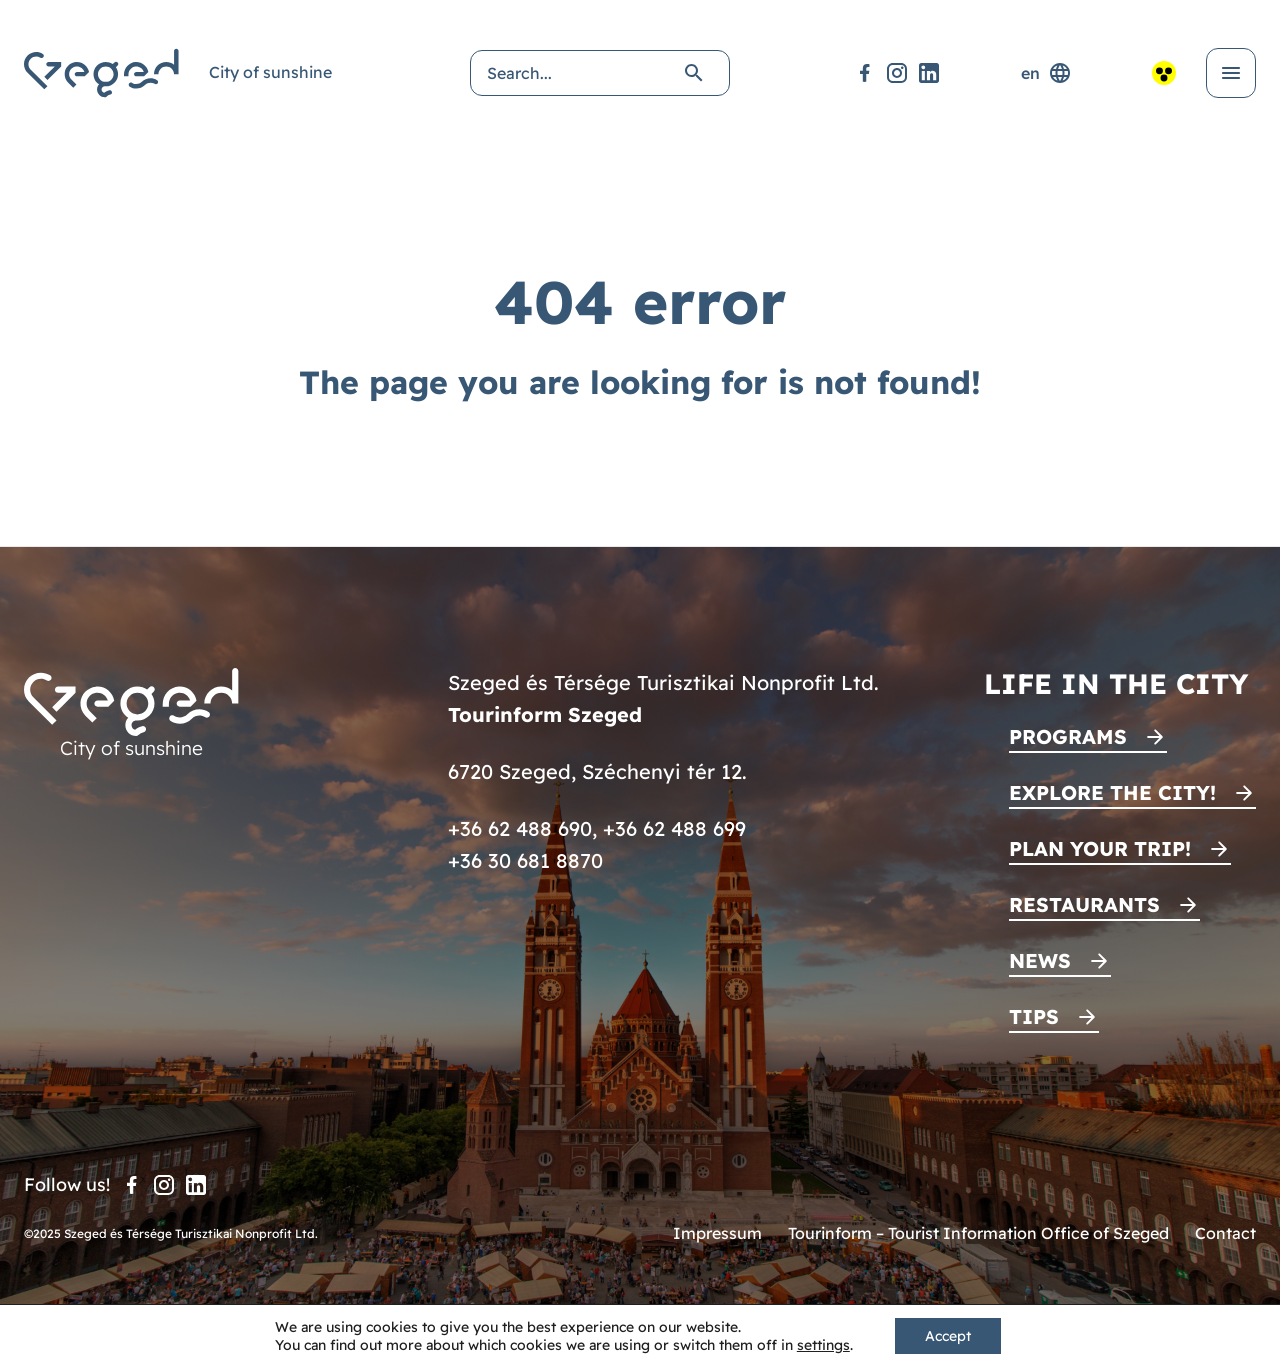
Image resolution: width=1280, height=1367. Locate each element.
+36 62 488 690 (520, 828)
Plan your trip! (1100, 848)
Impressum (717, 1233)
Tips (1034, 1016)
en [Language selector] (1046, 73)
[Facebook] (865, 73)
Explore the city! (1112, 792)
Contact (1225, 1233)
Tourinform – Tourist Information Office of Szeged (978, 1233)
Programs (1068, 736)
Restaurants (1084, 904)
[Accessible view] (1164, 73)
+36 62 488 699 (674, 828)
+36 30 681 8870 (525, 860)
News (1040, 960)
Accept (948, 1336)
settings (823, 1345)
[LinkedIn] (929, 73)
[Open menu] (1231, 73)
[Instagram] (897, 73)
